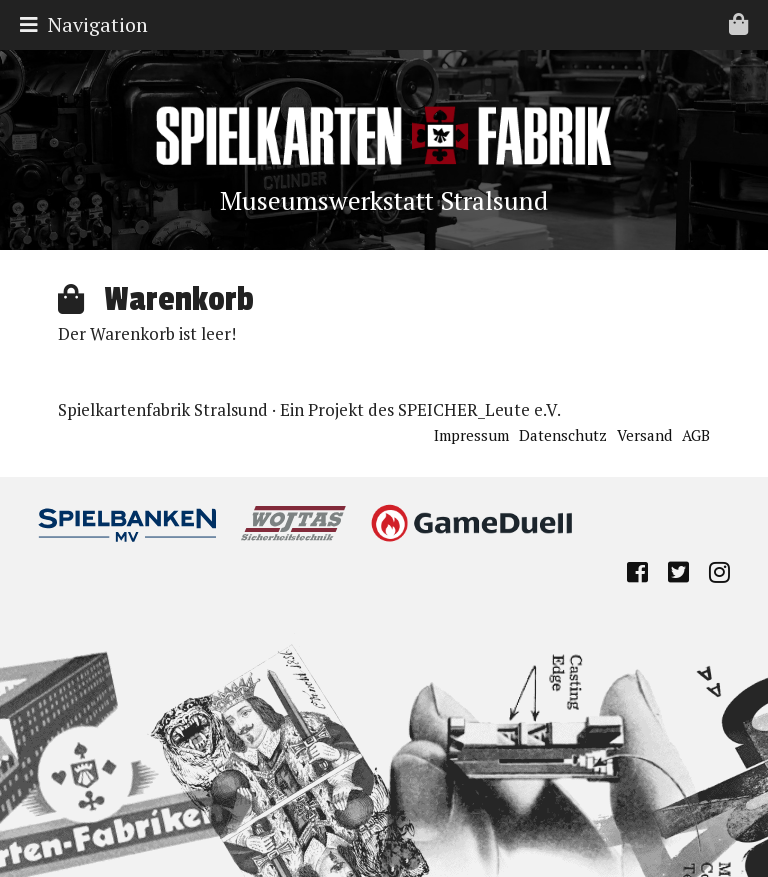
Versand (644, 435)
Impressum (471, 435)
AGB (696, 435)
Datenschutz (563, 435)
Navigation (389, 24)
